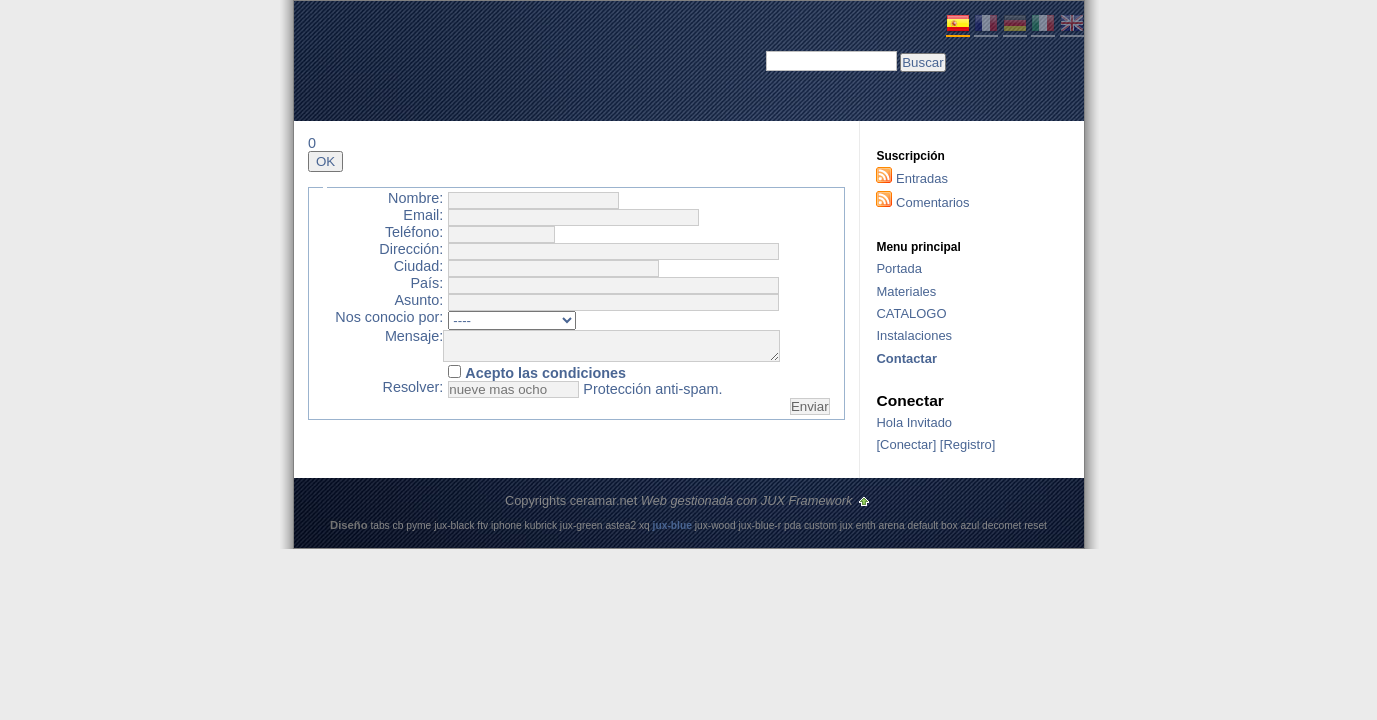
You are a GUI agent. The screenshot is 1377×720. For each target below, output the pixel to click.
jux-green (581, 525)
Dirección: (411, 249)
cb (398, 525)
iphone (506, 525)
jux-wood (715, 525)
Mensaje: (414, 336)
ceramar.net (604, 500)
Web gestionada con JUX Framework (748, 500)
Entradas (922, 178)
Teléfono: (414, 232)
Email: (423, 215)
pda (792, 525)
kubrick (541, 525)
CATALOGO (911, 313)
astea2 (620, 525)
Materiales (906, 291)
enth (866, 525)
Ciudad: (419, 266)
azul (969, 525)
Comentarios (932, 202)
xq (644, 525)
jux (846, 525)
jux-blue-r (760, 525)
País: (426, 283)
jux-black (454, 525)
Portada (898, 268)
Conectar (906, 444)
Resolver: (413, 393)
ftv (482, 525)
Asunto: (418, 300)
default (923, 525)
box (949, 525)
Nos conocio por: (389, 317)
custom (820, 525)
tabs (379, 525)
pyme (418, 525)
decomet (1001, 525)
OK (325, 161)
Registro (967, 444)
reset (1035, 525)
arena (891, 525)
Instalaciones (914, 335)
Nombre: (415, 198)
